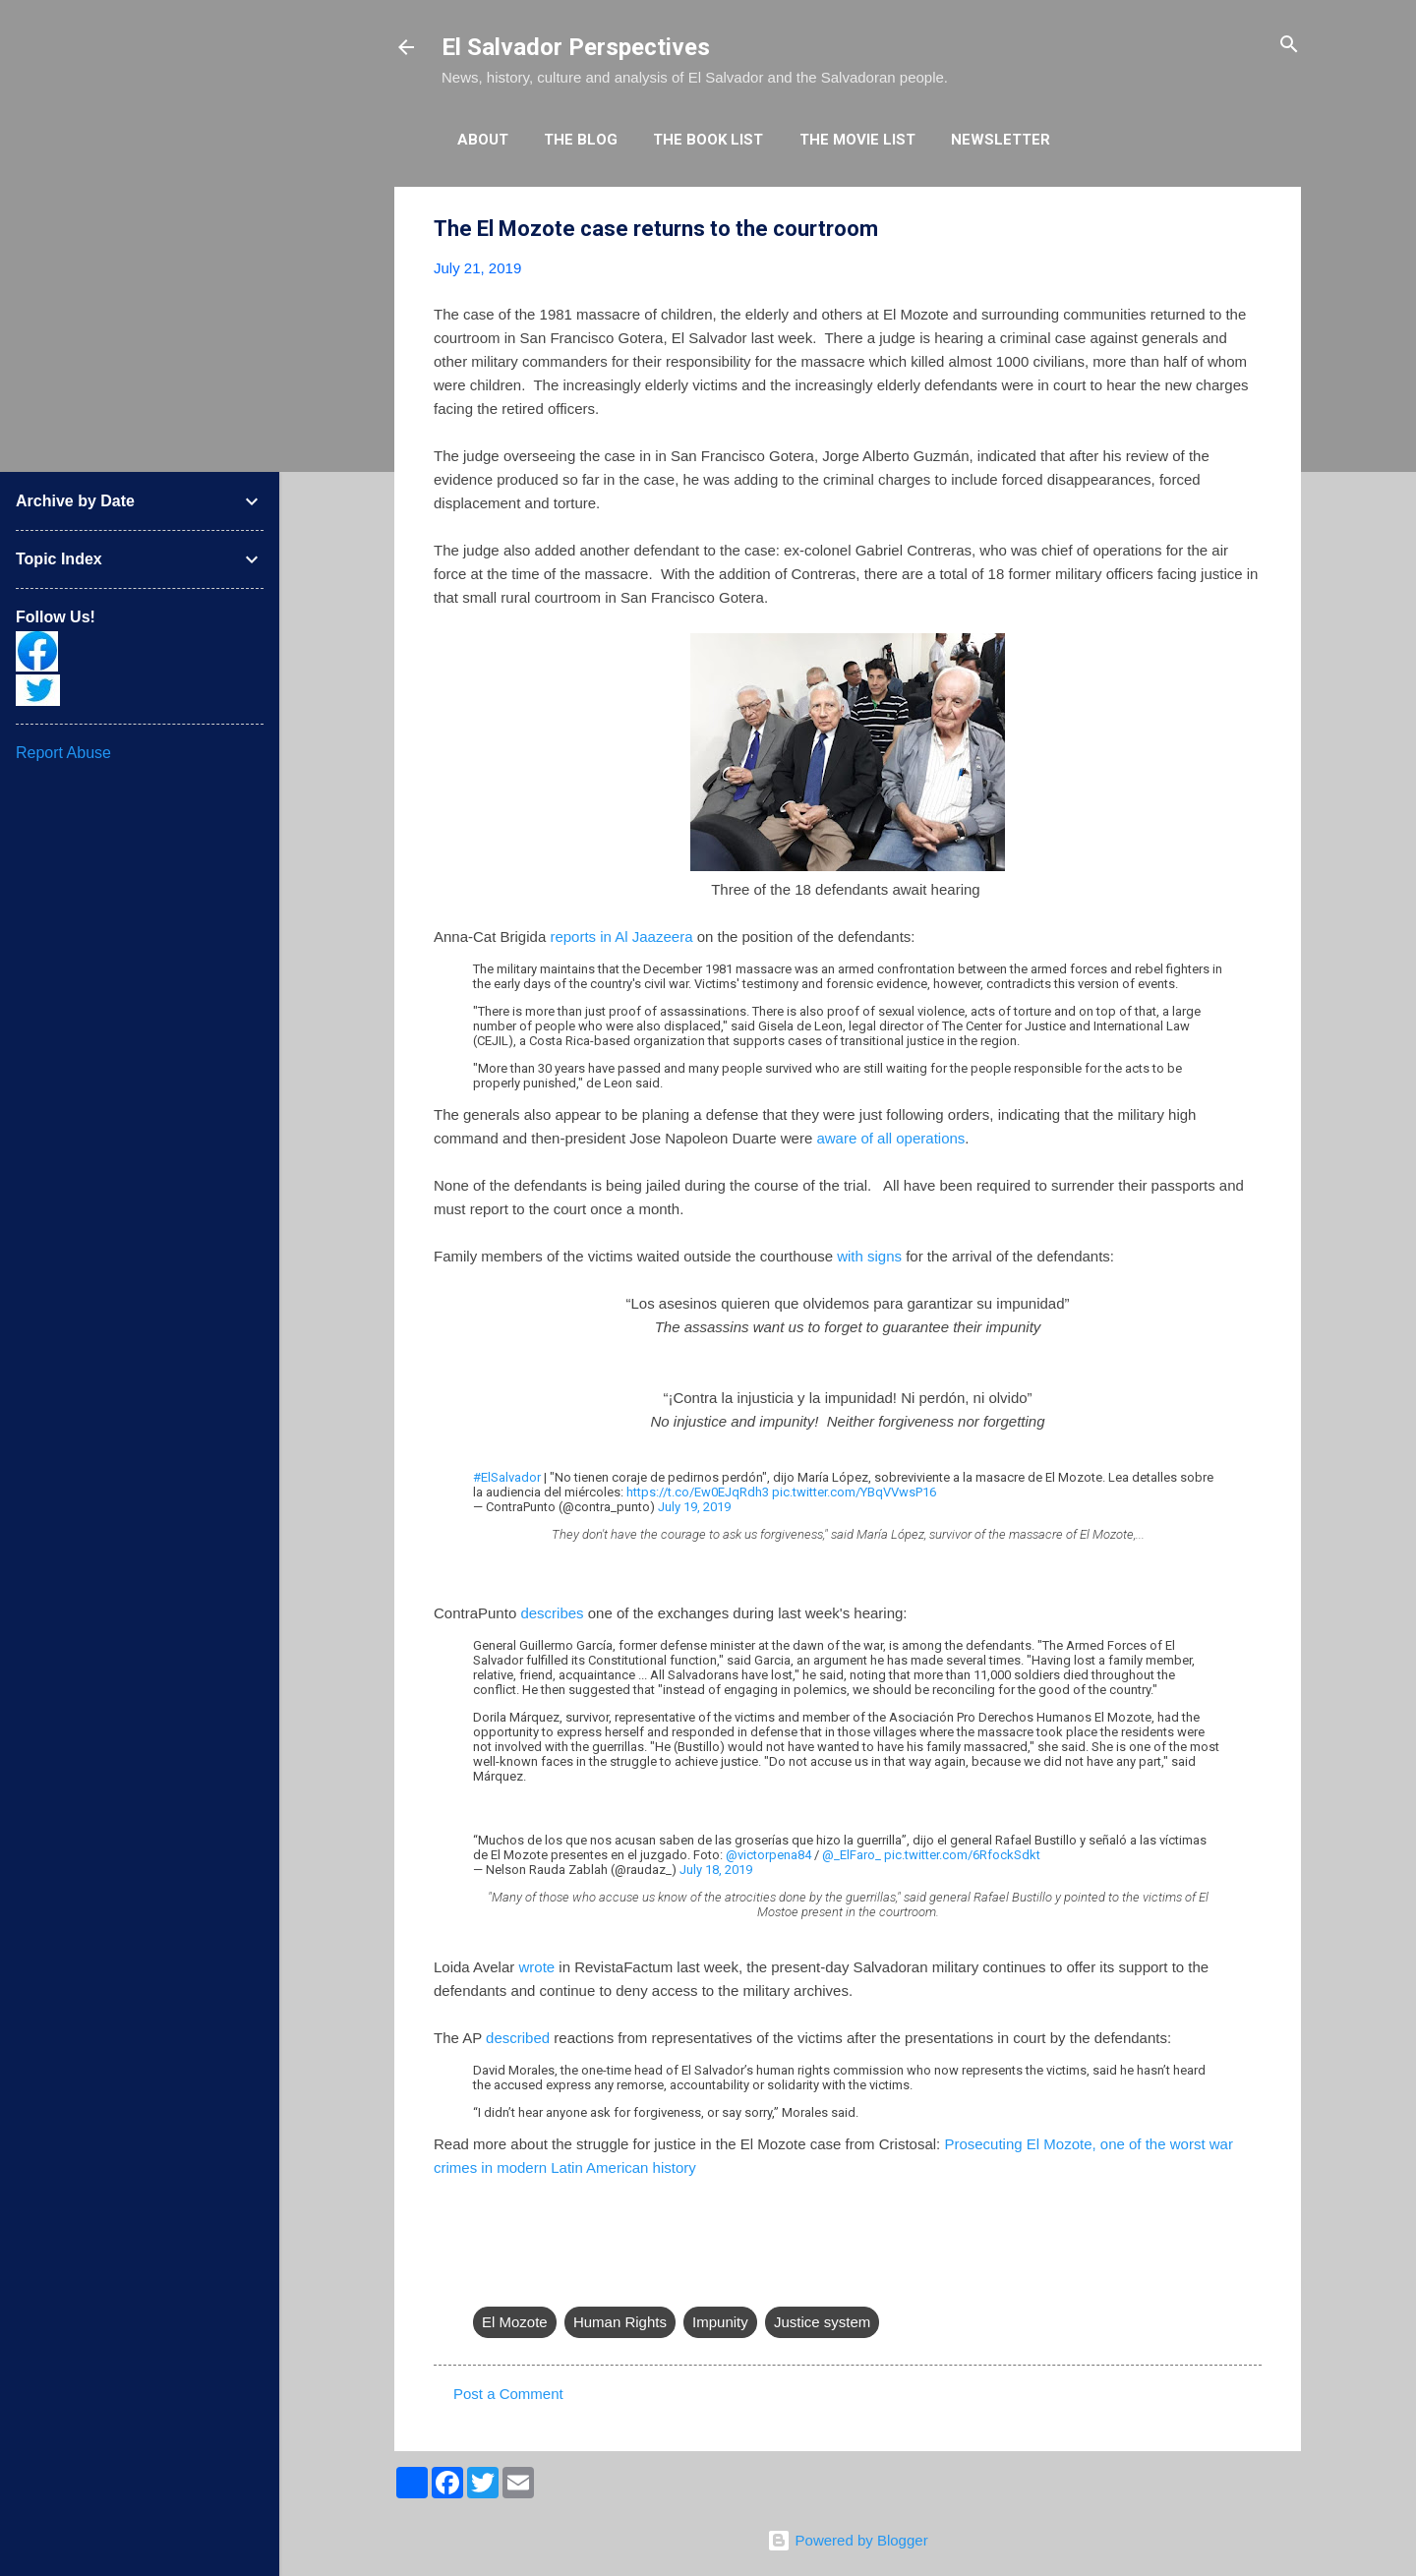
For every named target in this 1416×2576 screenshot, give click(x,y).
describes (551, 1613)
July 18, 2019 (715, 1869)
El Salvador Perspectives (576, 47)
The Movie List (857, 139)
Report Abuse (63, 752)
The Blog (581, 139)
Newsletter (1000, 139)
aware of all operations (890, 1138)
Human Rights (620, 2321)
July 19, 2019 (694, 1506)
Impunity (720, 2321)
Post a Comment (508, 2393)
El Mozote (515, 2321)
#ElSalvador (507, 1477)
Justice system (822, 2321)
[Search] (1289, 46)
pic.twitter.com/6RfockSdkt (962, 1854)
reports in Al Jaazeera (621, 936)
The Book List (708, 139)
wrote (536, 1967)
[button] (1250, 229)
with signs (869, 1256)
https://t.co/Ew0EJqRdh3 (697, 1492)
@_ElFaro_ (851, 1854)
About (482, 139)
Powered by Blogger (847, 2540)
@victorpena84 (768, 1854)
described (518, 2037)
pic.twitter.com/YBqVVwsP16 (854, 1492)
